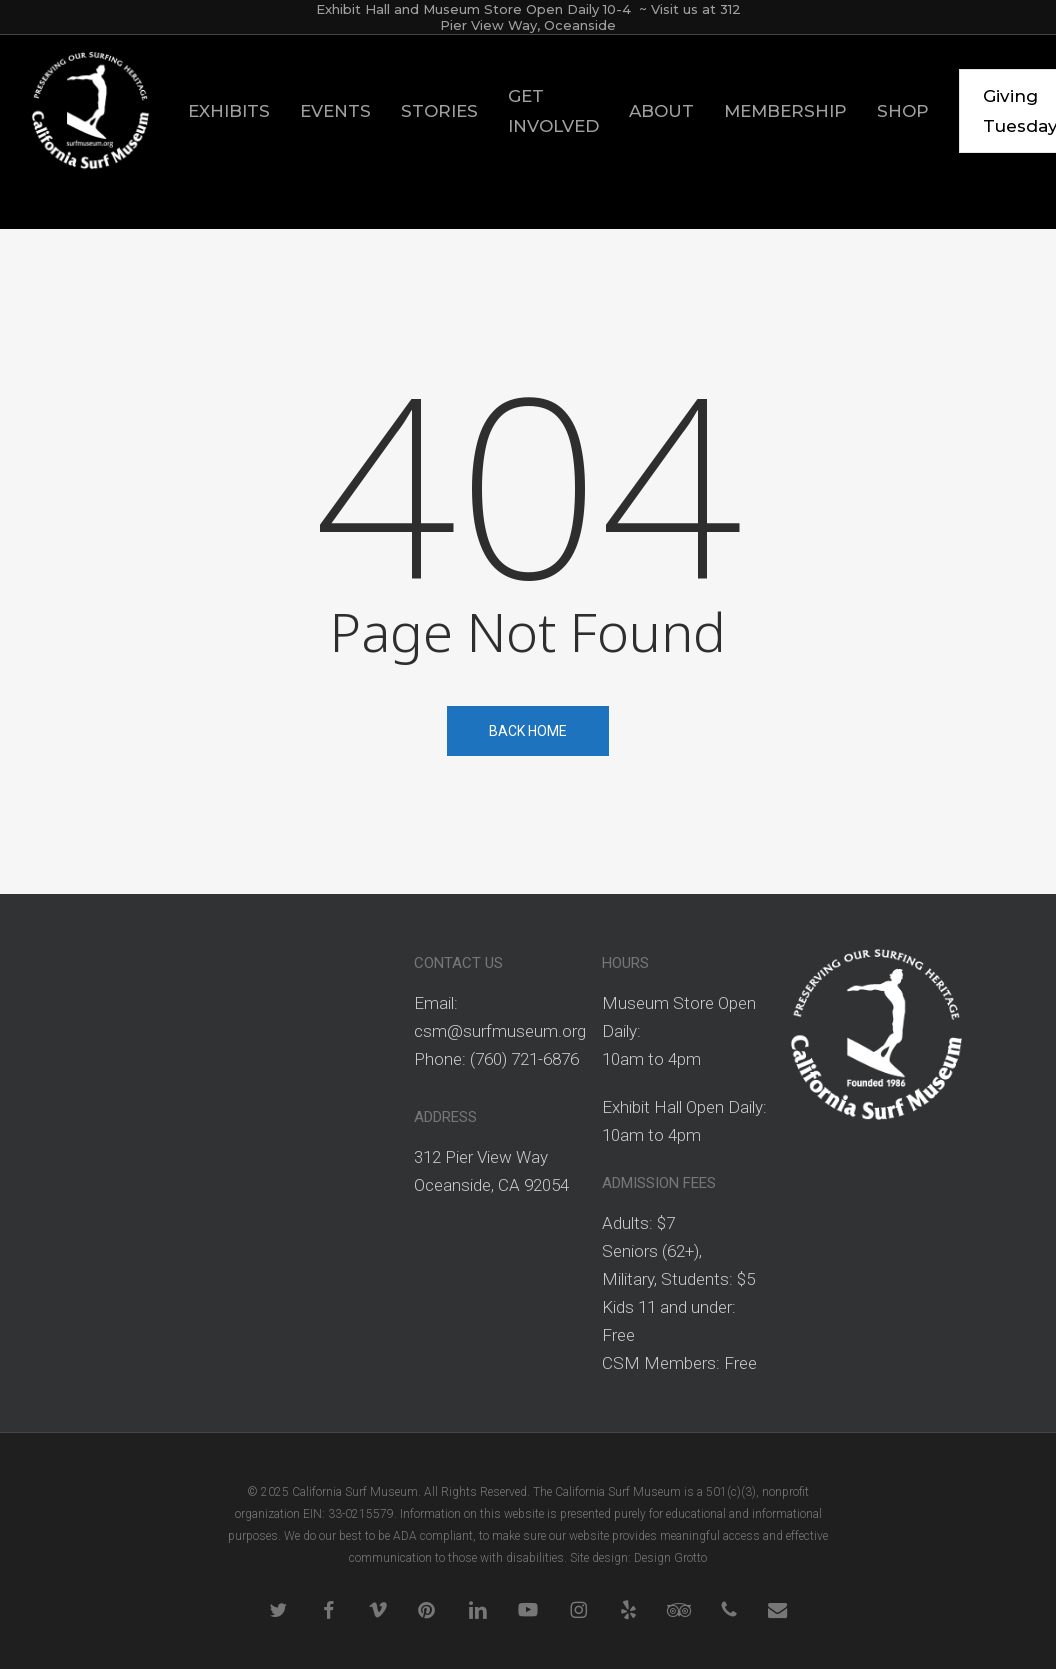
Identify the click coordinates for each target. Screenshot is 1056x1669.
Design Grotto (670, 1558)
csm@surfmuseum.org (500, 1031)
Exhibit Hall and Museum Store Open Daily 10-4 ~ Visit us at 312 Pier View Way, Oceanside (528, 17)
